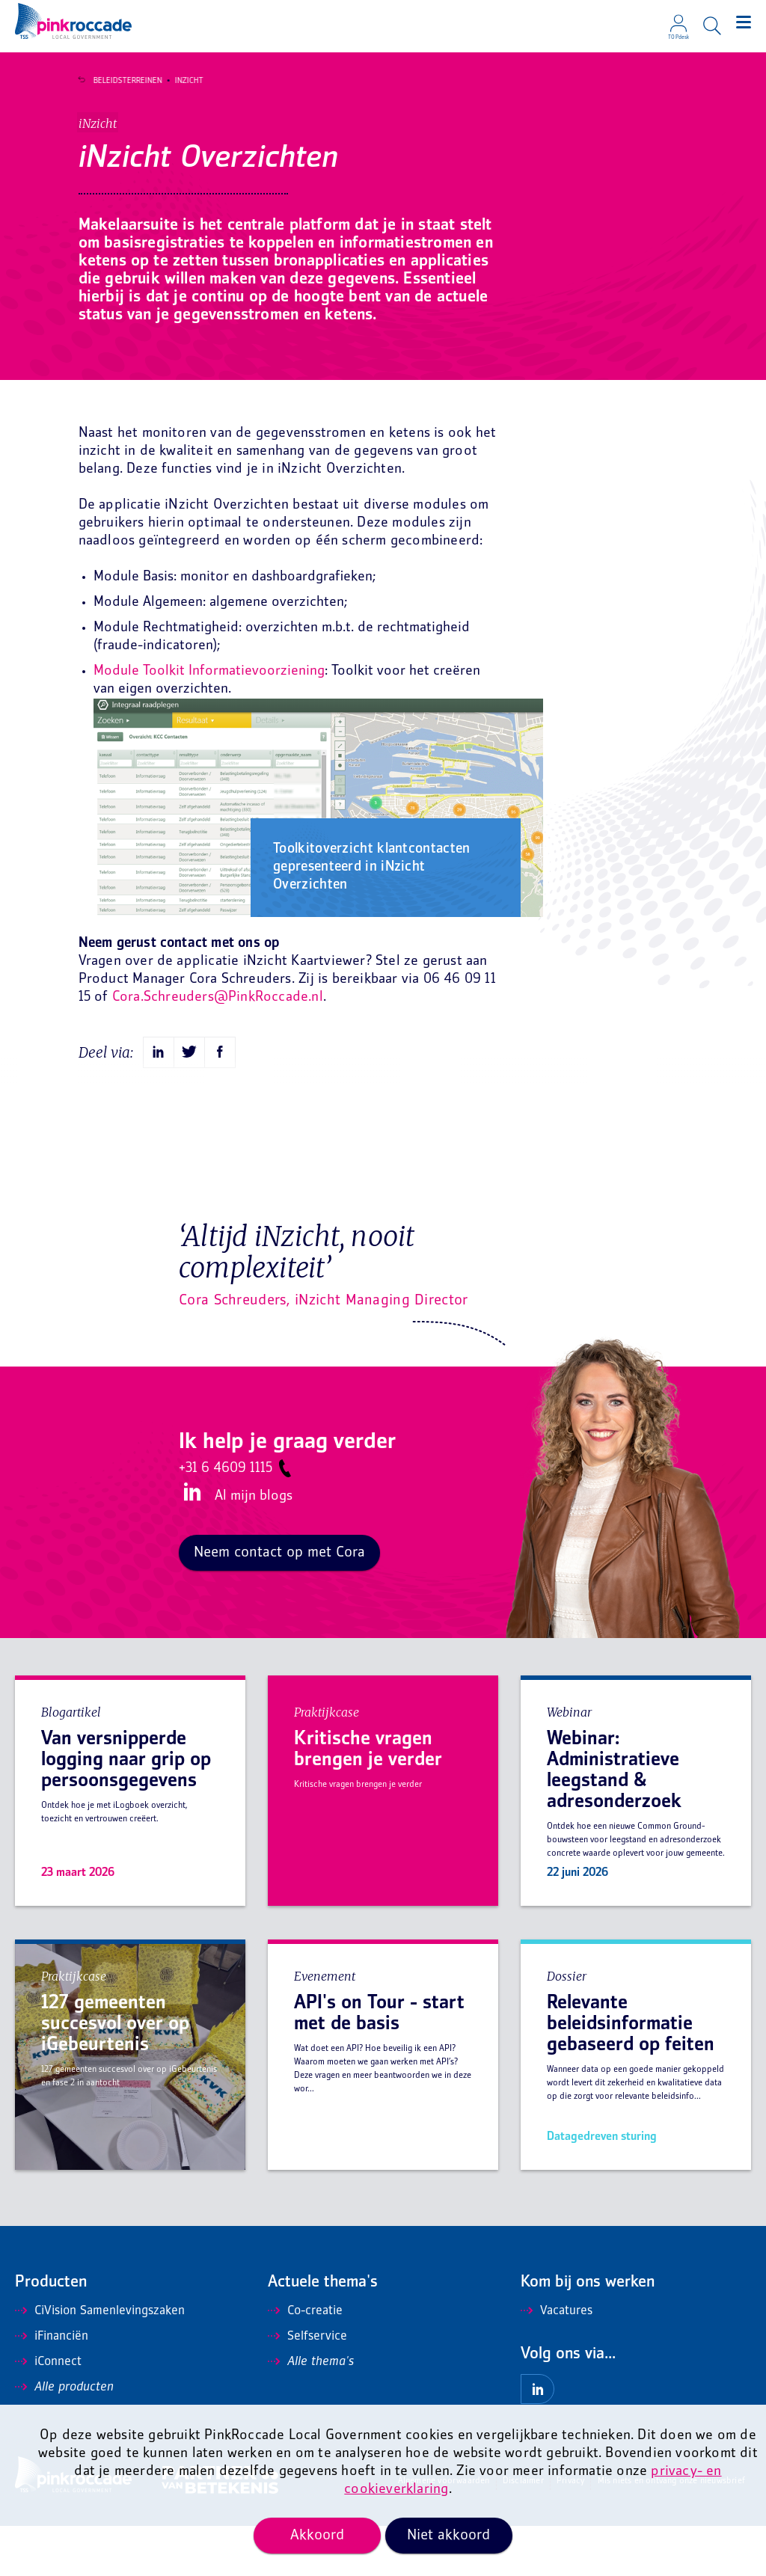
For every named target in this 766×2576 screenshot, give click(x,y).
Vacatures (556, 2361)
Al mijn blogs (253, 1546)
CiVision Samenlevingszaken (100, 2361)
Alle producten (64, 2438)
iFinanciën (51, 2387)
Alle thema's (311, 2412)
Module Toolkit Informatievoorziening (209, 722)
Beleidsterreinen (119, 81)
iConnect (48, 2412)
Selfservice (307, 2387)
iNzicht (180, 81)
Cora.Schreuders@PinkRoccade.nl (217, 1048)
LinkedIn (190, 1543)
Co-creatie (305, 2361)
